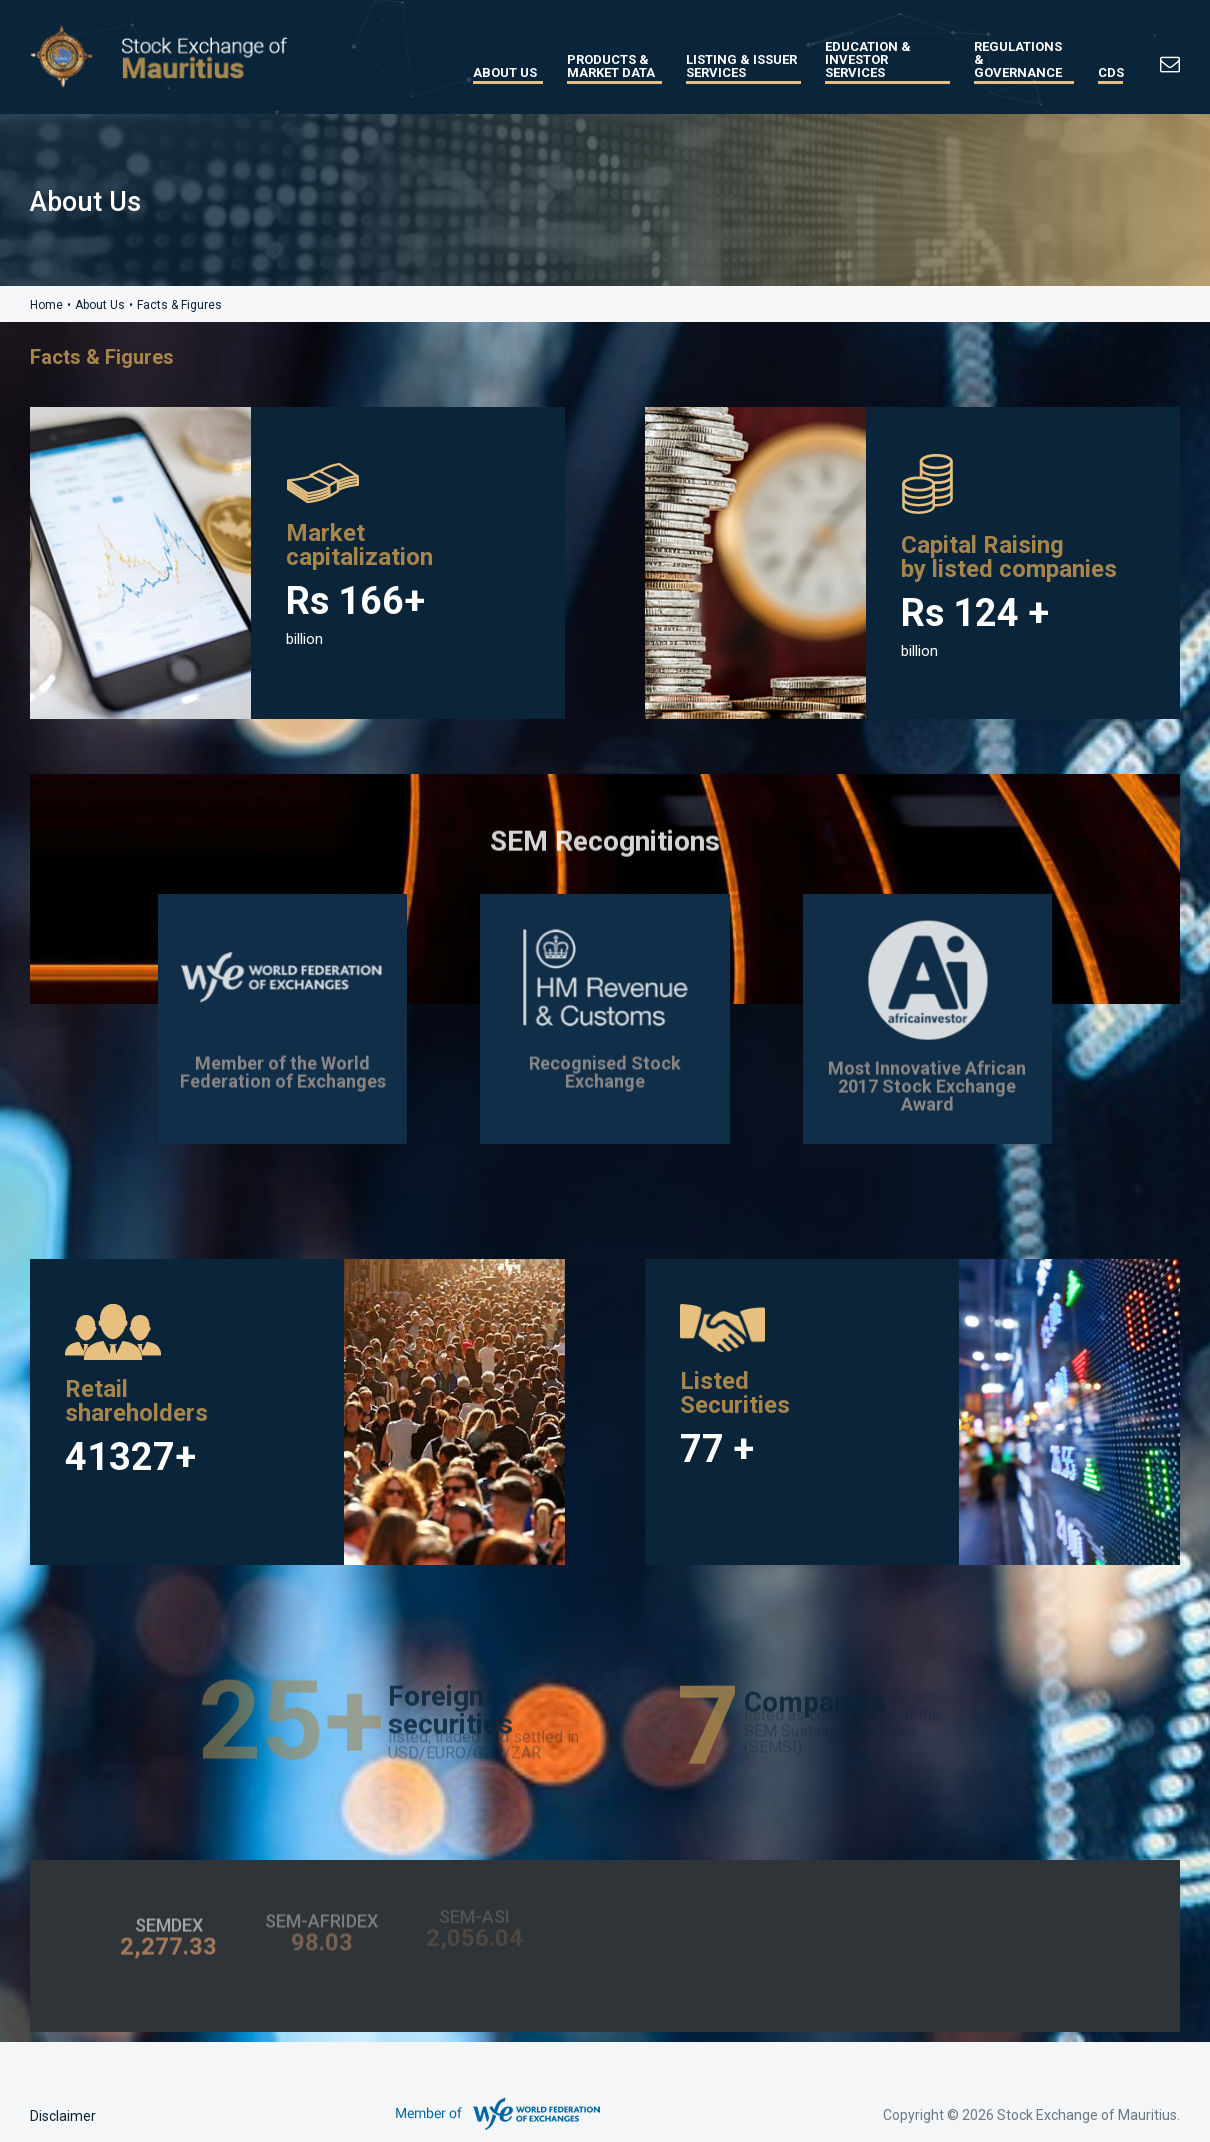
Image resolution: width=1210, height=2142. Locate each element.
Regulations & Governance (1018, 59)
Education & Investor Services (868, 59)
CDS (1110, 72)
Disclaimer (63, 2116)
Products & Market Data (611, 66)
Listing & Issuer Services (741, 66)
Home (46, 305)
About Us (505, 72)
